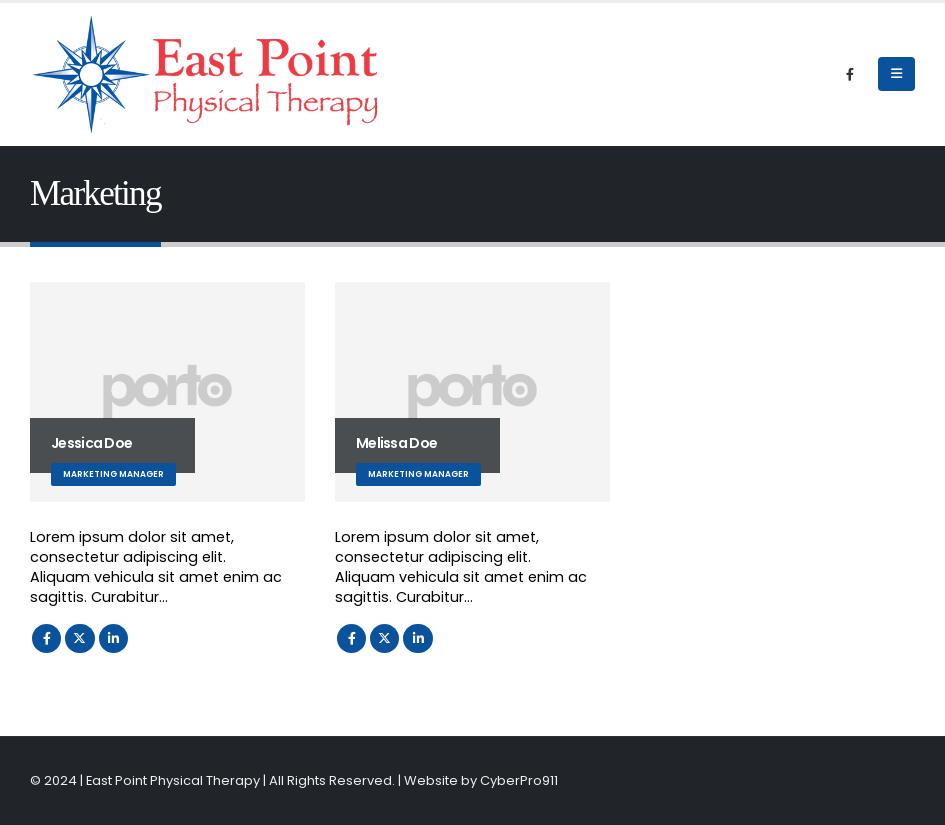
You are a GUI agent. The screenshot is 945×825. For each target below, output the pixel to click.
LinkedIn (113, 638)
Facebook (46, 638)
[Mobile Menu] (896, 74)
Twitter (79, 638)
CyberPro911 (519, 780)
